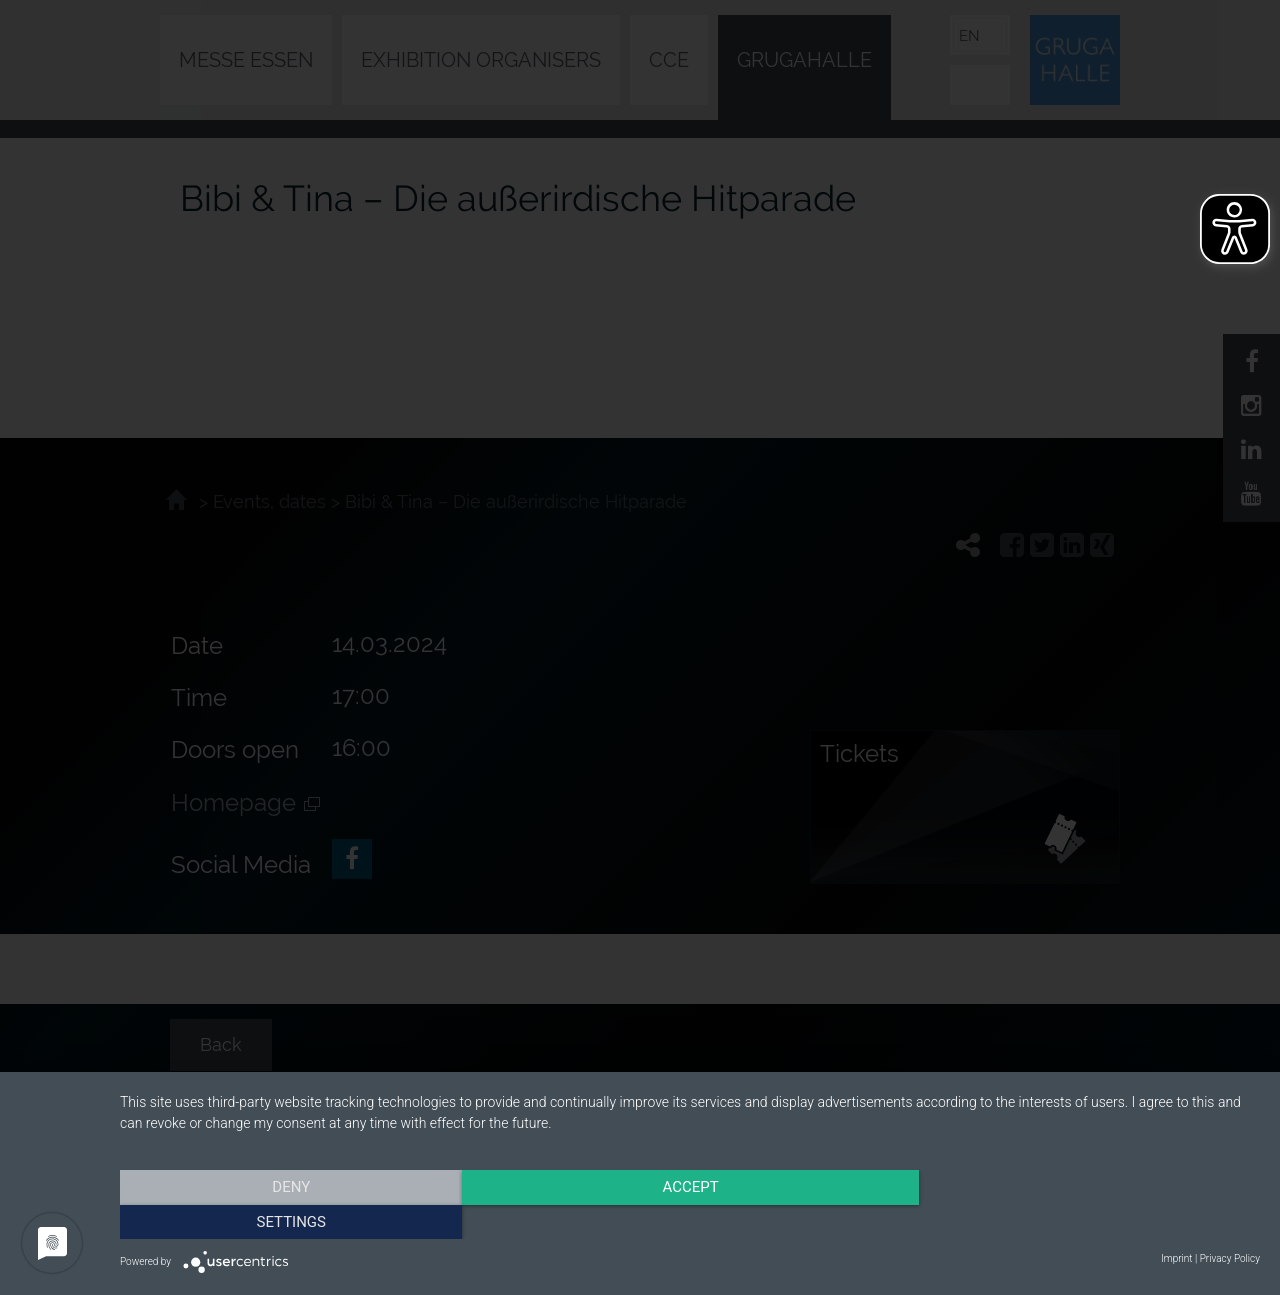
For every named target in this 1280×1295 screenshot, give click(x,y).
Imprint (1176, 1258)
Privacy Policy (1230, 1258)
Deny (291, 1220)
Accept (690, 1220)
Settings (1089, 1220)
